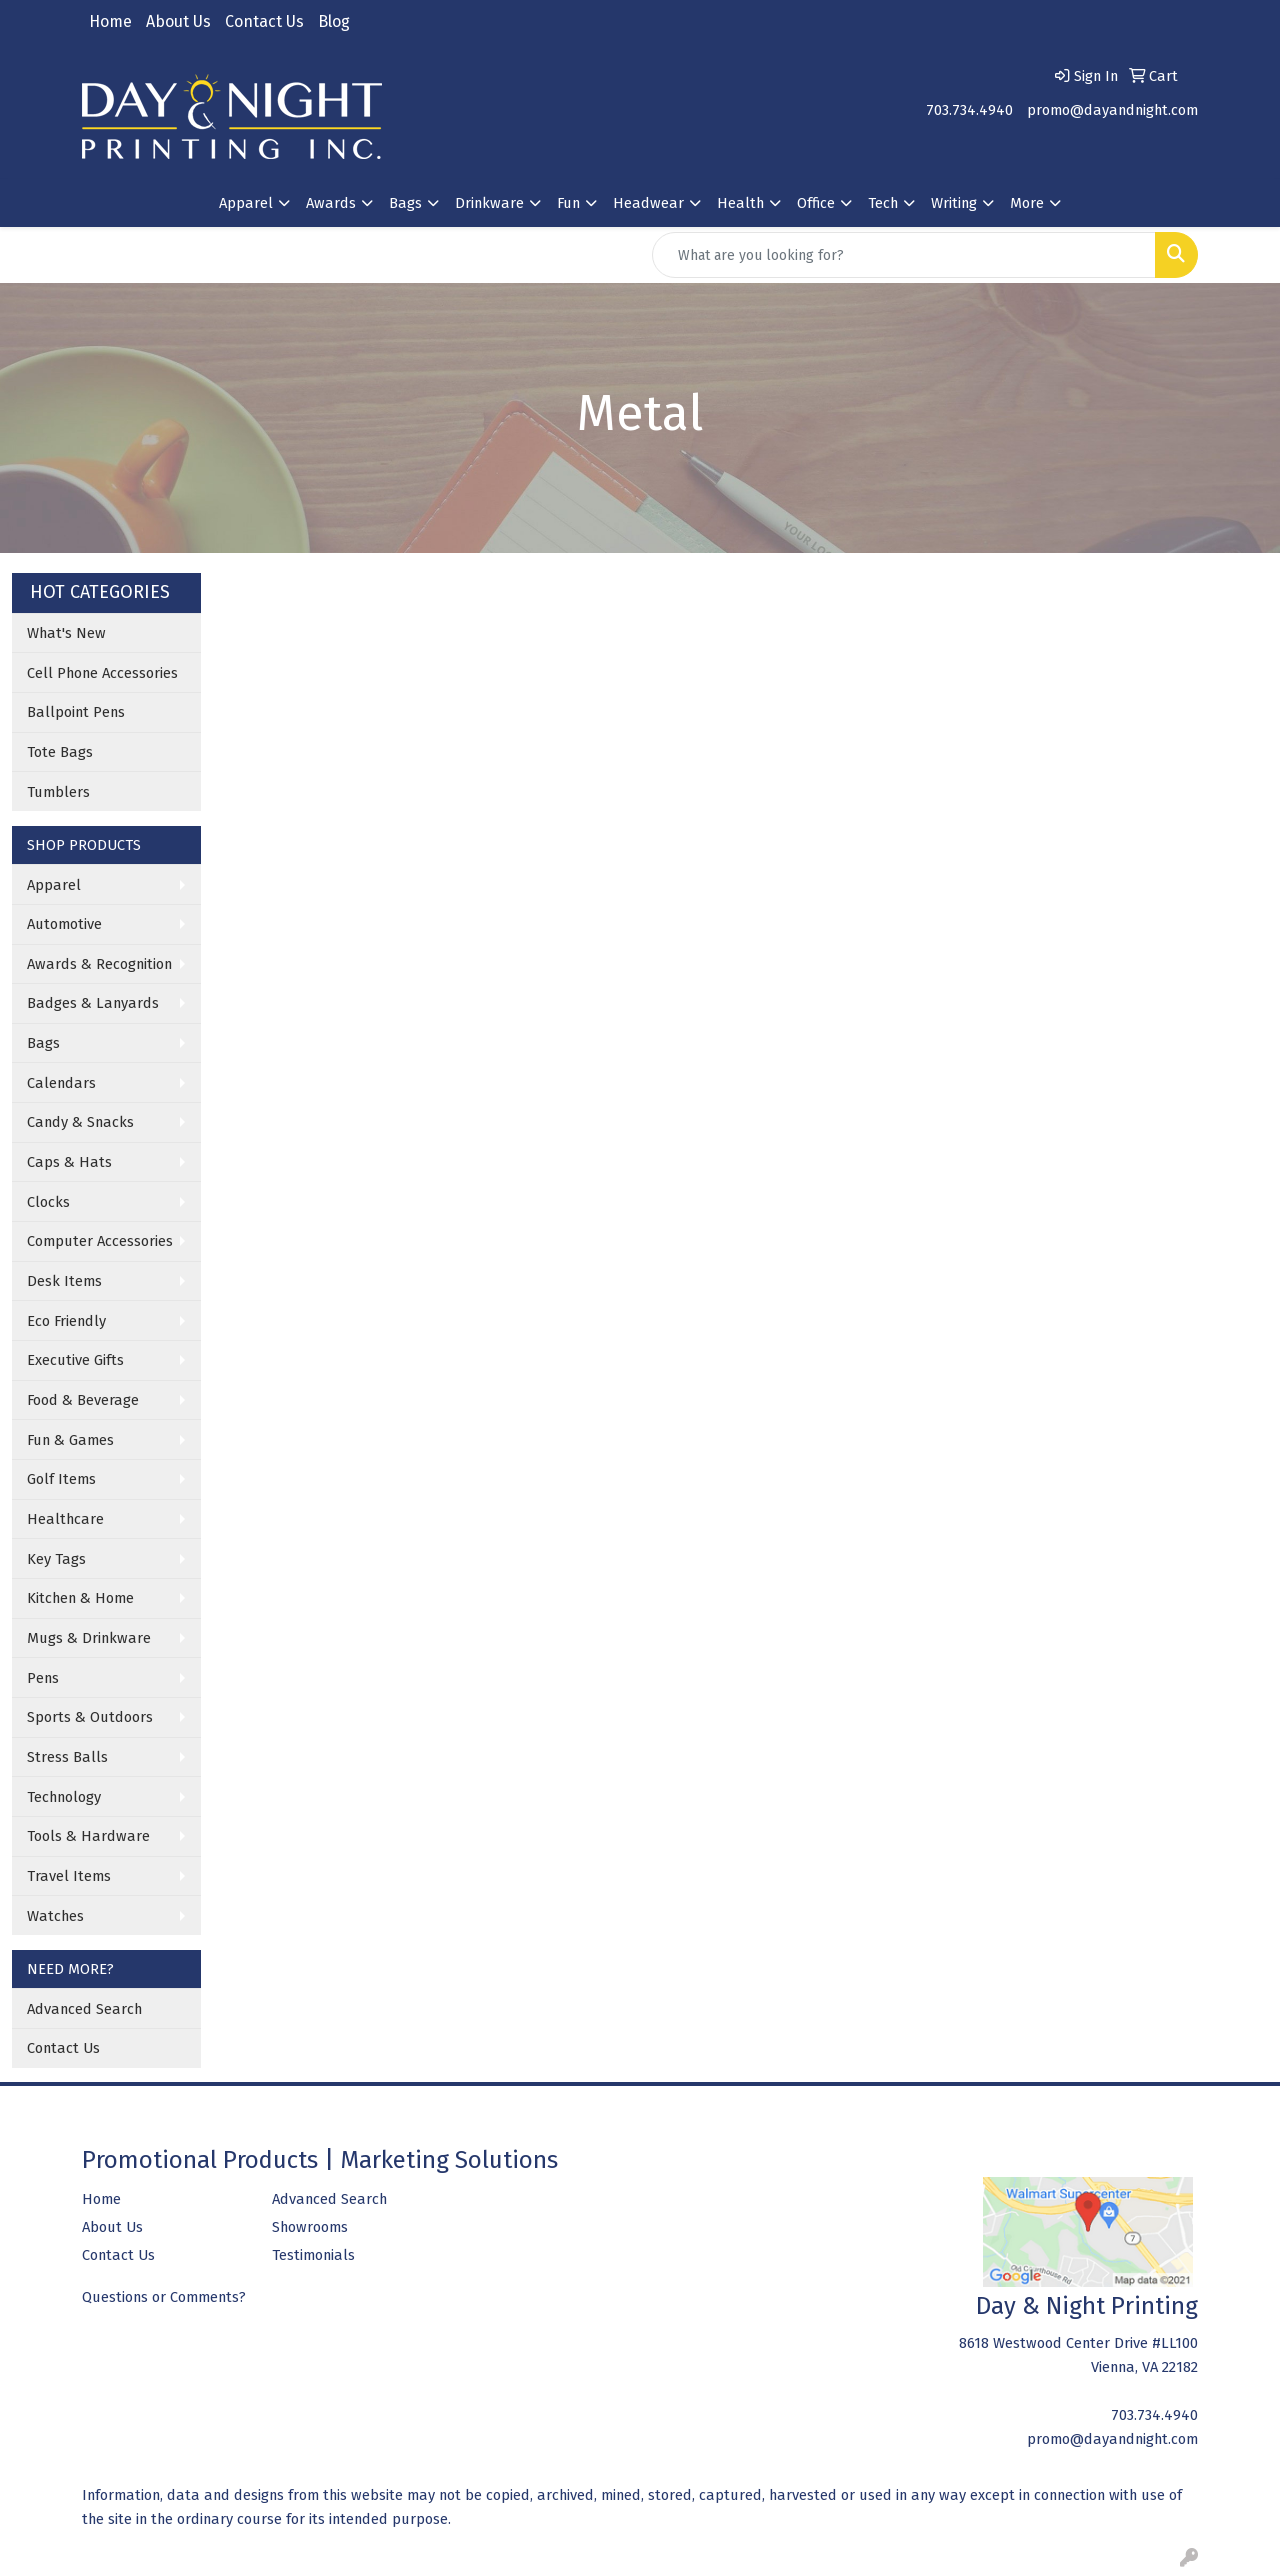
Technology (64, 1797)
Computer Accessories (100, 1241)
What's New (66, 633)
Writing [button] (954, 203)
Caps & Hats (69, 1162)
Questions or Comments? (164, 2297)
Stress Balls (67, 1757)
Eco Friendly (66, 1321)
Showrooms (310, 2227)
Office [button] (816, 203)
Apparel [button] (246, 203)
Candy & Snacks (80, 1122)
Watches (55, 1916)
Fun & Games (70, 1440)
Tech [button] (883, 203)
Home (110, 21)
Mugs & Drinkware (89, 1638)
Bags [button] (405, 203)
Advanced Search (84, 2009)
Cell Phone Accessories (102, 673)
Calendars (61, 1083)
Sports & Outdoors (90, 1717)
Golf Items (61, 1479)
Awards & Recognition (99, 964)
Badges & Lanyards (93, 1003)
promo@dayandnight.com (1112, 110)
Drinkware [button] (489, 203)
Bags (43, 1043)
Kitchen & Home (80, 1598)
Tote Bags (60, 752)
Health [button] (740, 203)
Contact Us (264, 21)
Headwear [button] (648, 203)
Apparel (54, 885)
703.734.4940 (969, 110)
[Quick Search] (904, 255)
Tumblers (58, 792)
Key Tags (56, 1559)
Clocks (48, 1202)
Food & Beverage (83, 1400)
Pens (43, 1678)
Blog (334, 21)
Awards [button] (331, 203)
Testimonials (313, 2255)
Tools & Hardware (88, 1836)
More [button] (1027, 203)
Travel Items (69, 1876)
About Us (178, 21)
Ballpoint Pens (76, 712)
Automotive (64, 924)
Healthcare (65, 1519)
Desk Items (64, 1281)
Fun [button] (568, 203)
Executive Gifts (75, 1360)
